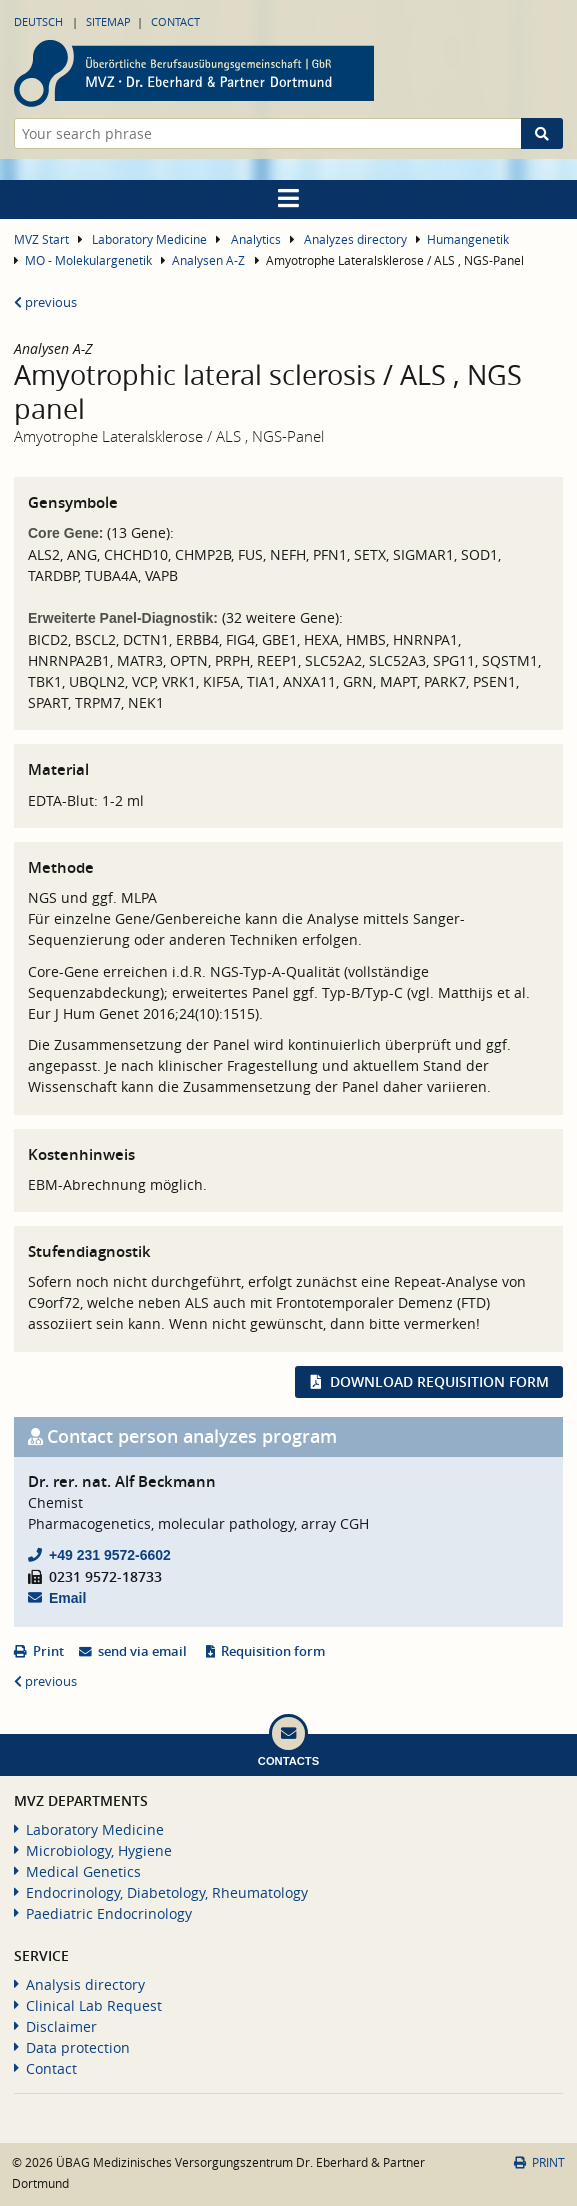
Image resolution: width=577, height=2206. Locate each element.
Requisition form (273, 1651)
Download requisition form (439, 1381)
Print (48, 1651)
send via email (142, 1651)
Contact (175, 21)
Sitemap (108, 21)
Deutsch (38, 21)
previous (45, 302)
